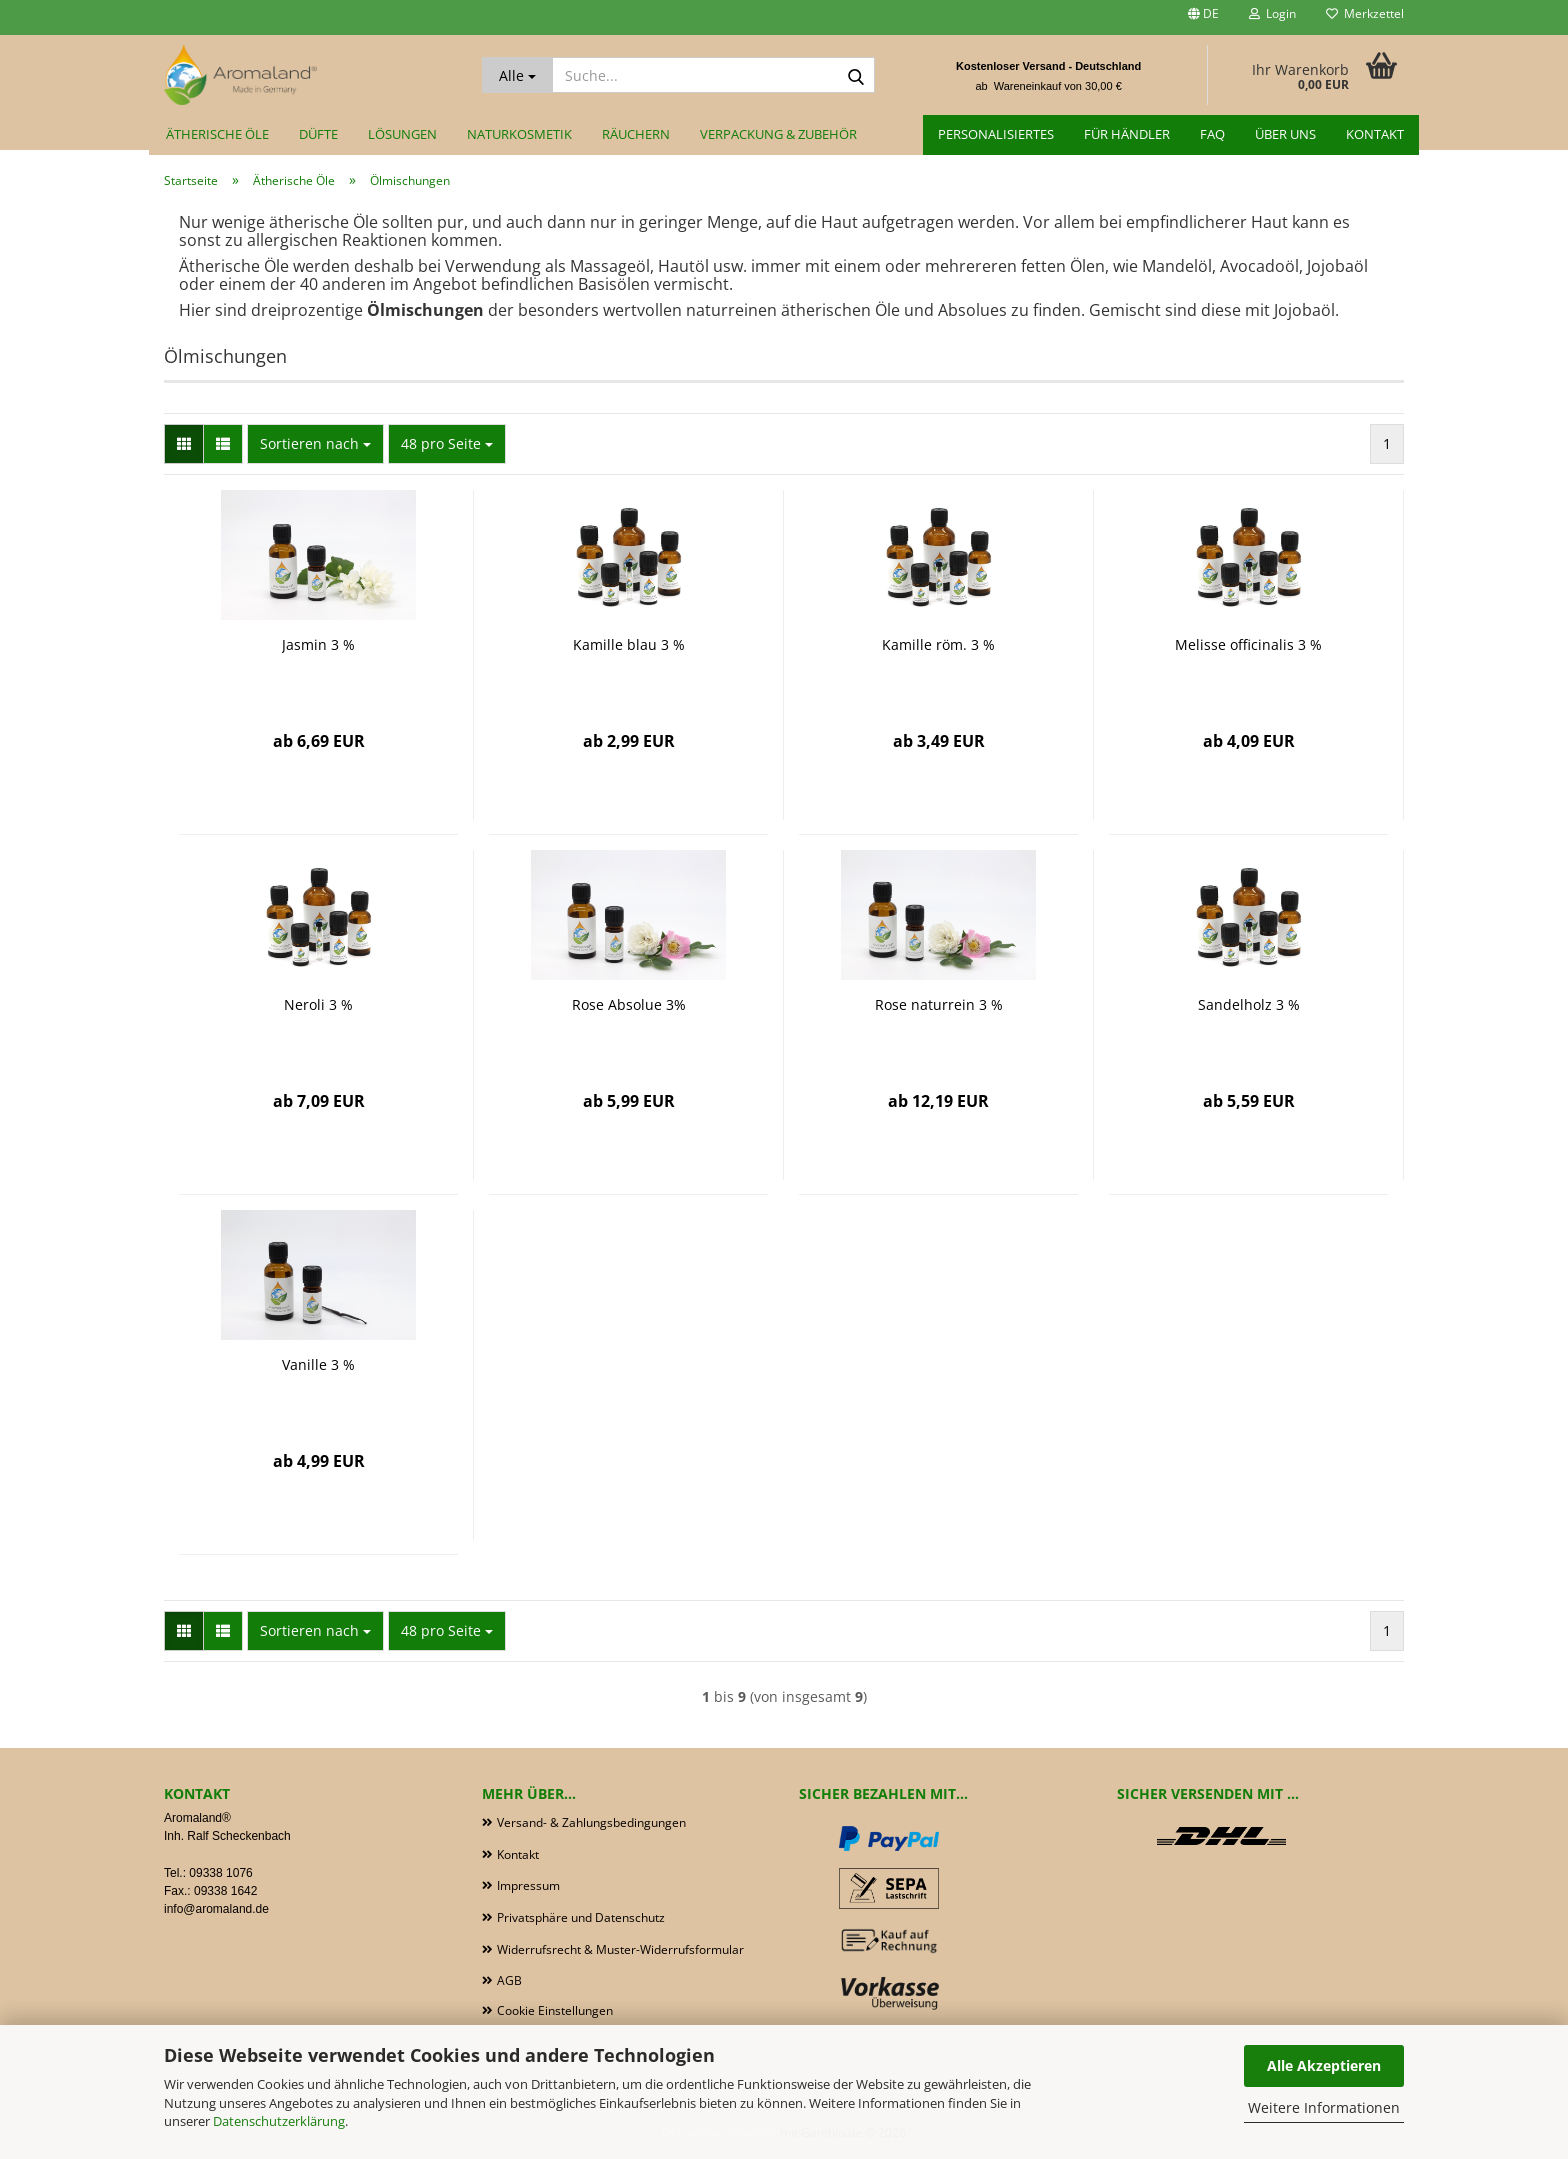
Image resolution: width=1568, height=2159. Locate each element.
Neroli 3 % (318, 1004)
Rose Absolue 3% (629, 1004)
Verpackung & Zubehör (778, 134)
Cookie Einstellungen (555, 2010)
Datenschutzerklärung (279, 2121)
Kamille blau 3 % (629, 644)
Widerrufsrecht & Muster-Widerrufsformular (620, 1949)
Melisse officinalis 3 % (1248, 644)
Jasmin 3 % (318, 644)
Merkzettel (1365, 13)
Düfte (318, 134)
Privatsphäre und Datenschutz (581, 1917)
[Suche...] (517, 75)
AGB (509, 1980)
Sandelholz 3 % (1249, 1004)
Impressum (528, 1885)
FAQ (1212, 134)
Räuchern (636, 134)
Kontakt (1375, 134)
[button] (1203, 17)
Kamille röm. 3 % (938, 644)
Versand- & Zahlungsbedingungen (591, 1822)
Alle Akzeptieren (1324, 2065)
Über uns (1285, 134)
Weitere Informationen (1324, 2107)
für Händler (1127, 134)
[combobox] (315, 444)
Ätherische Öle (217, 134)
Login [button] (1272, 13)
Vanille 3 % (318, 1364)
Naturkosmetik (519, 134)
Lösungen (402, 134)
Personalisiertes (996, 134)
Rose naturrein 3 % (939, 1004)
